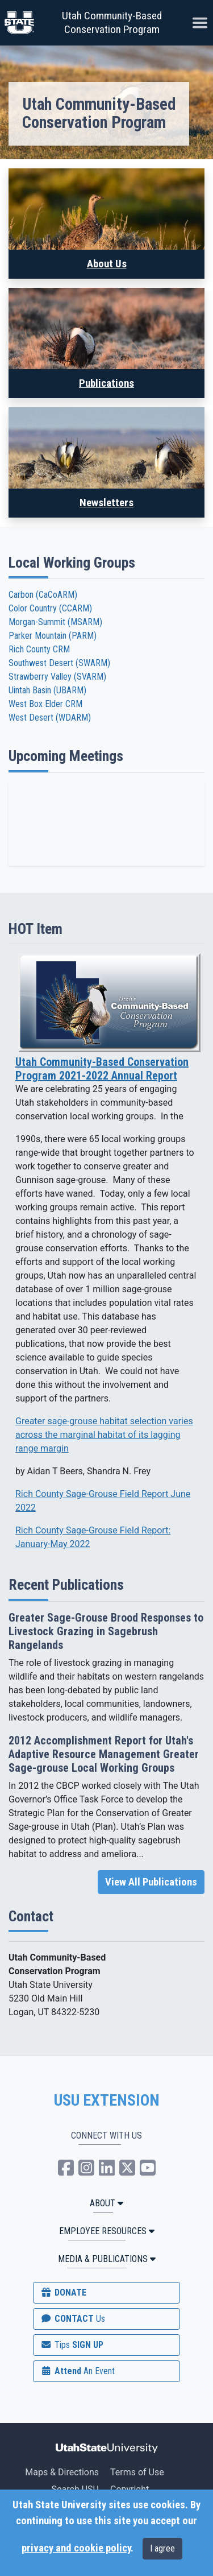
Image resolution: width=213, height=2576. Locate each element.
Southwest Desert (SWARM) (59, 663)
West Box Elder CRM (45, 703)
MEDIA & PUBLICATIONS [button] (107, 2259)
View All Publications (151, 1882)
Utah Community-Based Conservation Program (112, 22)
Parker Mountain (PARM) (53, 635)
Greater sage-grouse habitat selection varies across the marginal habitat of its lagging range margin (104, 1435)
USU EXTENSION (107, 2100)
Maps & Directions (62, 2472)
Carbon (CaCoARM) (43, 594)
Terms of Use (137, 2472)
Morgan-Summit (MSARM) (55, 622)
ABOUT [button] (106, 2203)
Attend (77, 2371)
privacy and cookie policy (76, 2548)
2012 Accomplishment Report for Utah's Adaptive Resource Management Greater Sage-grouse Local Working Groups (104, 1754)
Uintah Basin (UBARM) (47, 690)
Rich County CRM (39, 649)
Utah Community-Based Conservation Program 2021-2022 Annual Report (102, 1068)
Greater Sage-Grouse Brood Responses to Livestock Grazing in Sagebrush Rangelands (106, 1631)
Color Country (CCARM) (50, 608)
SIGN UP (71, 2344)
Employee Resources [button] (106, 2231)
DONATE (63, 2292)
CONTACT (72, 2318)
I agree (162, 2548)
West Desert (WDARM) (50, 717)
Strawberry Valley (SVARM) (57, 676)
